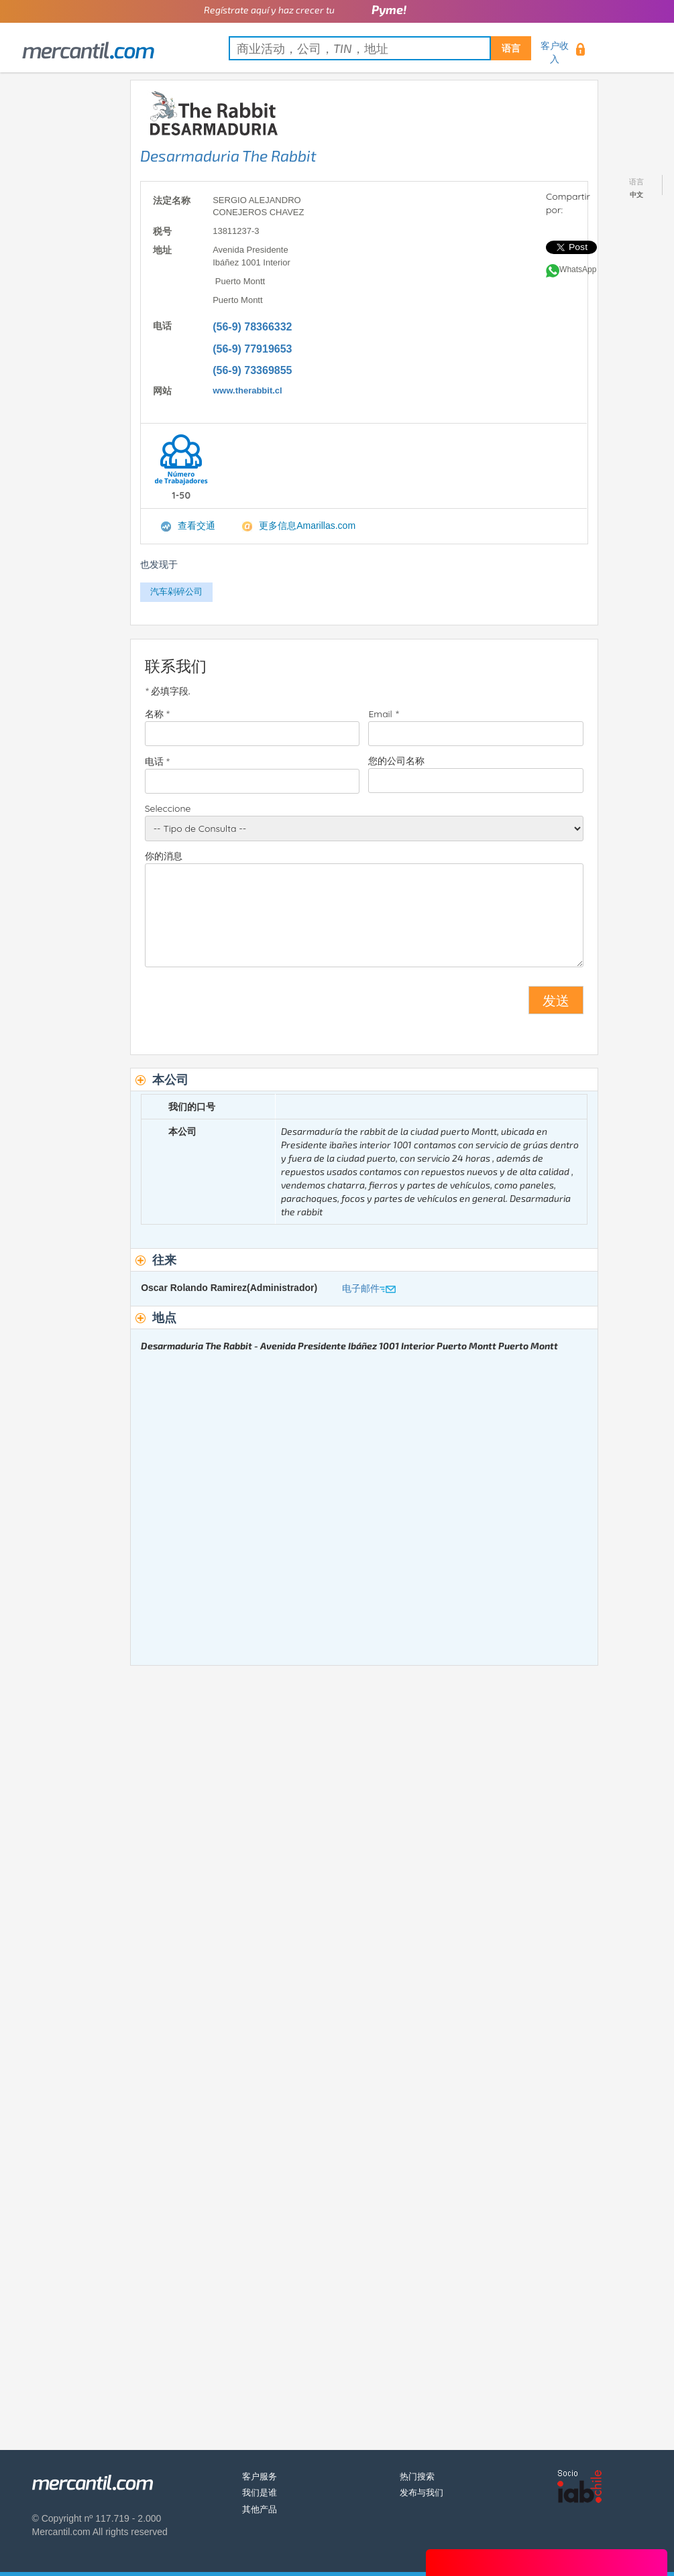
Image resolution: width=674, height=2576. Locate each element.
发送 (556, 1000)
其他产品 (259, 2509)
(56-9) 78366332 (252, 326)
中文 (636, 194)
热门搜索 (417, 2476)
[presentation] (247, 1005)
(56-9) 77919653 (252, 349)
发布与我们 (421, 2493)
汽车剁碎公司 (176, 592)
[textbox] (380, 48)
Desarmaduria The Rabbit (228, 155)
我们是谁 (259, 2493)
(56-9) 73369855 (252, 370)
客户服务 (259, 2476)
